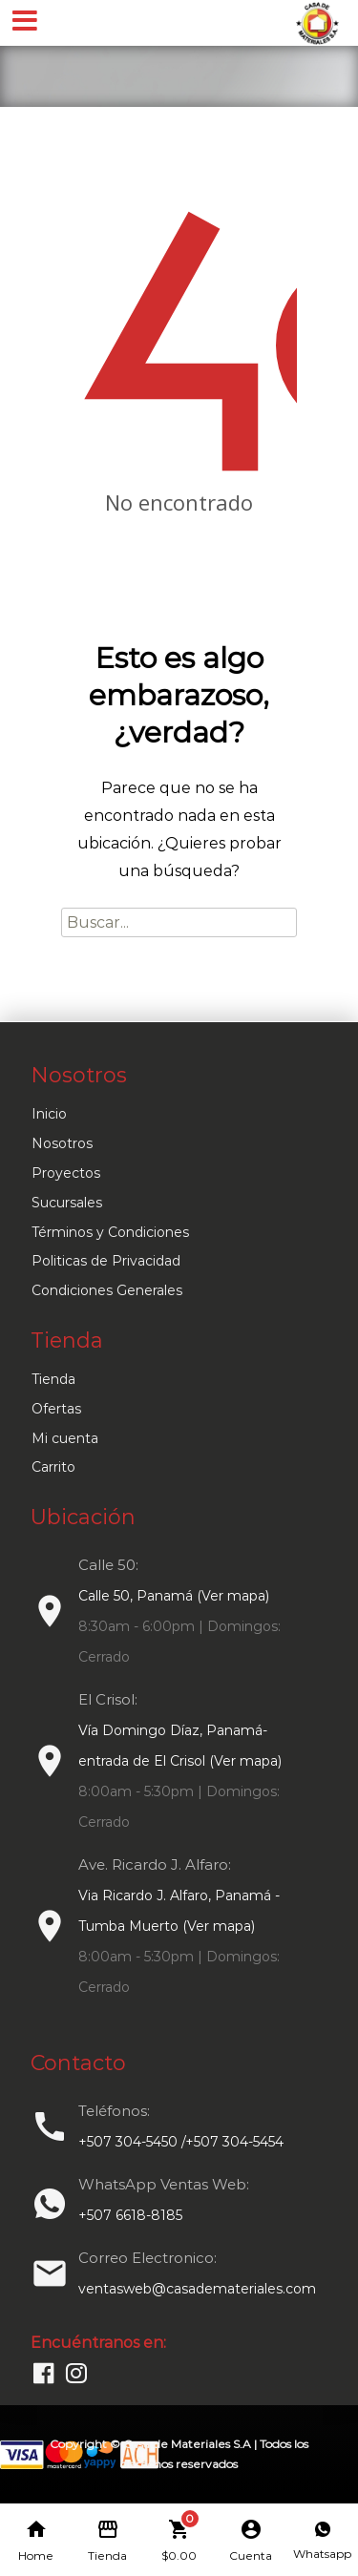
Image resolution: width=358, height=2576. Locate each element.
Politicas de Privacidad (106, 1260)
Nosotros (62, 1143)
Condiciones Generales (107, 1290)
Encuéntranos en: (98, 2343)
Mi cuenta (65, 1438)
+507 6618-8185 (130, 2215)
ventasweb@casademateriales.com (197, 2288)
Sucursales (67, 1202)
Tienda (53, 1379)
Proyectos (66, 1173)
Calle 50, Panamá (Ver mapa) (173, 1595)
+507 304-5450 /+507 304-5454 (181, 2141)
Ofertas (56, 1408)
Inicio (49, 1113)
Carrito (53, 1467)
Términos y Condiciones (110, 1232)
